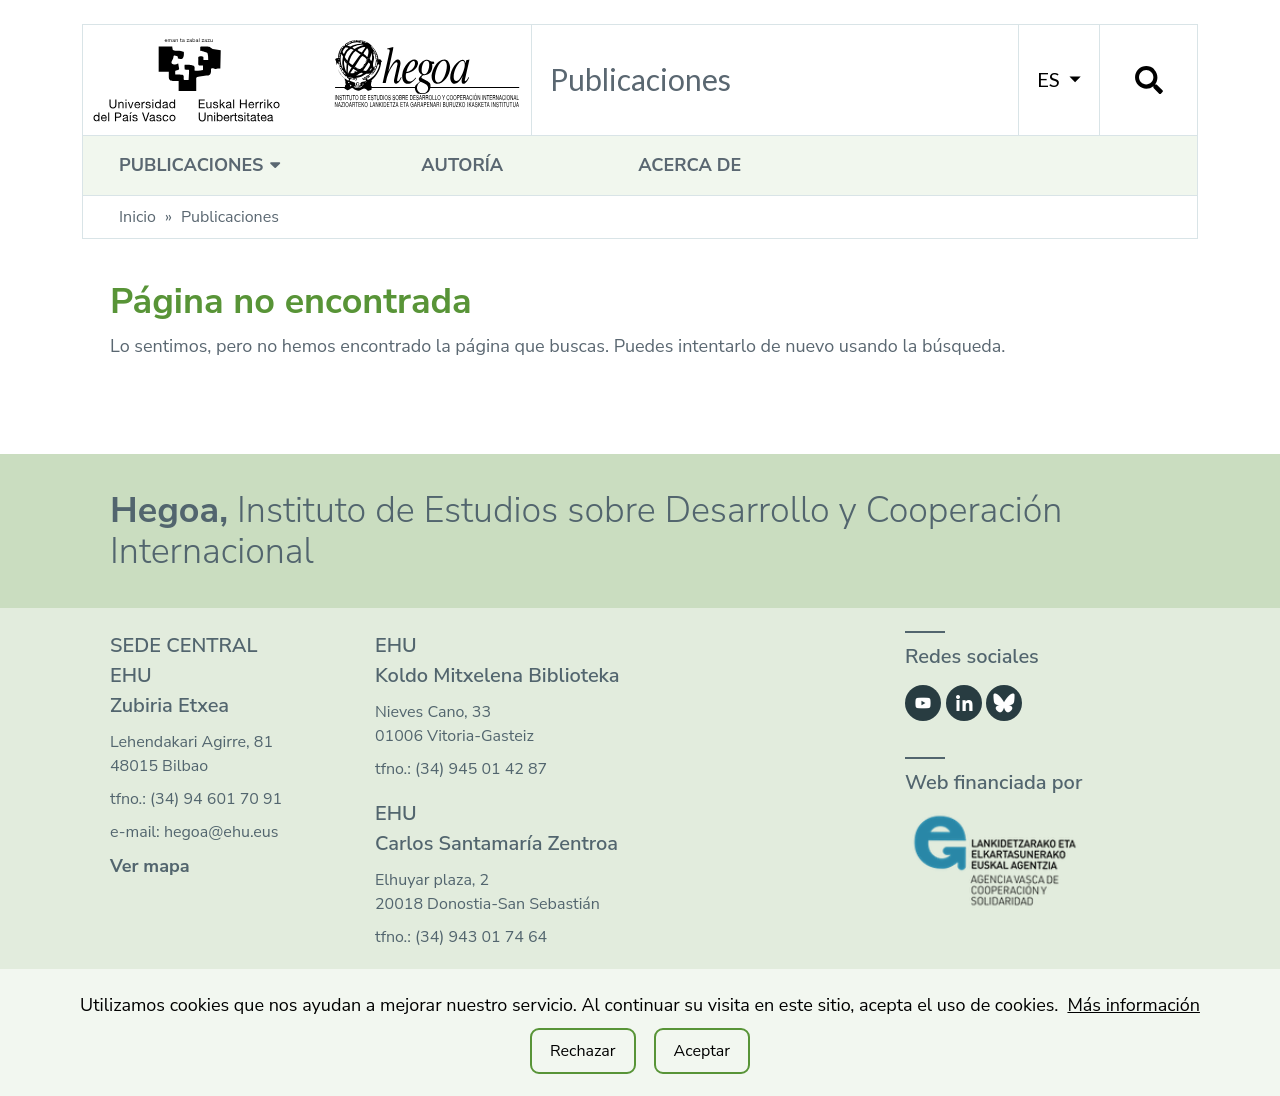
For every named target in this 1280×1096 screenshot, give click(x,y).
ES (1059, 79)
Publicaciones (202, 165)
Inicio (137, 217)
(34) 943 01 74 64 (481, 937)
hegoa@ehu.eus (221, 832)
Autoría (462, 165)
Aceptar (702, 1051)
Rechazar (583, 1051)
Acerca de (689, 165)
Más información (1133, 1005)
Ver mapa (150, 866)
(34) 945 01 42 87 (481, 769)
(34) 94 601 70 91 (216, 799)
